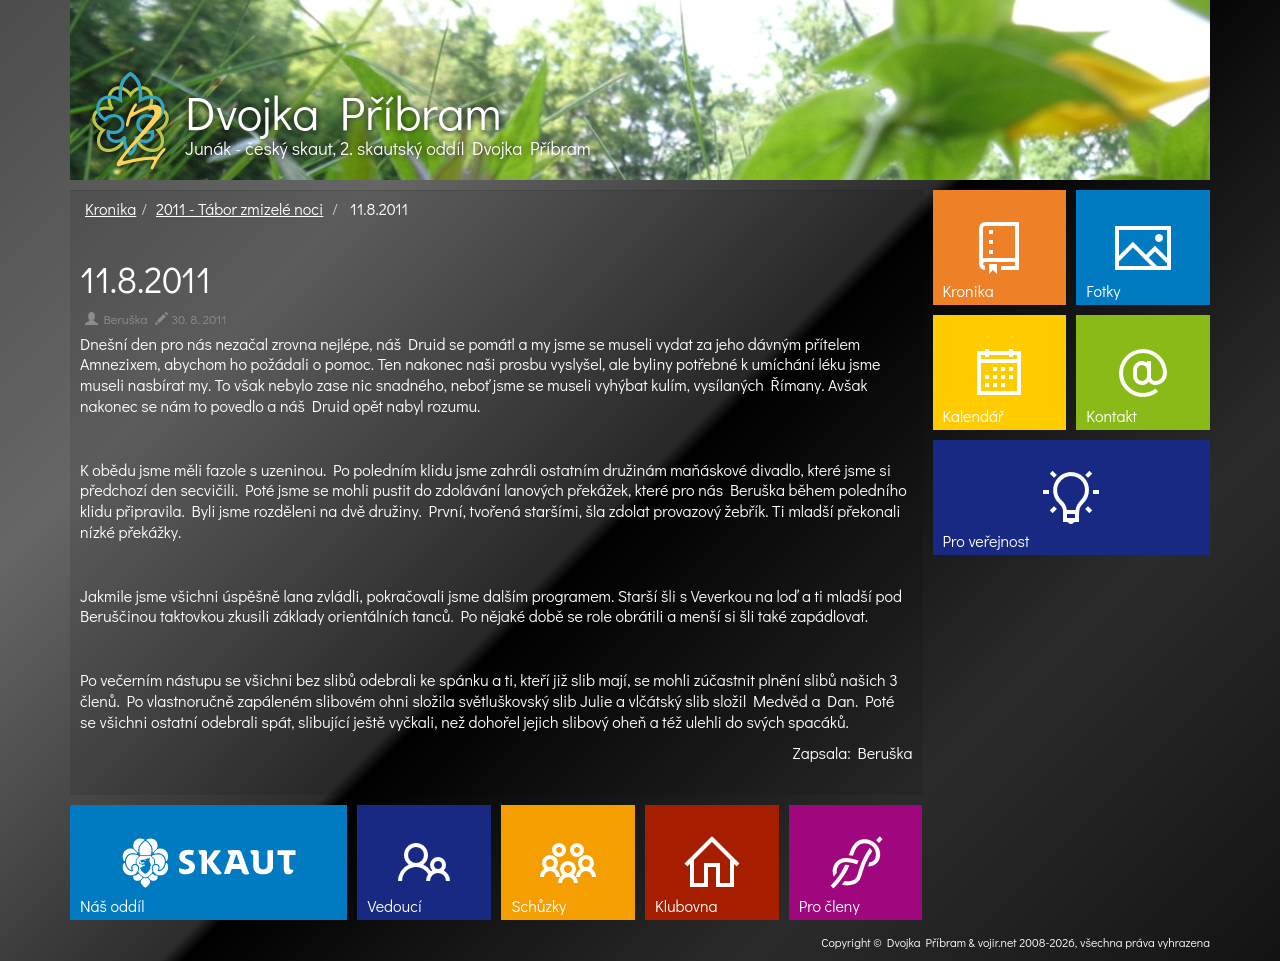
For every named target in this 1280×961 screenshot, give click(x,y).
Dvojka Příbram (343, 112)
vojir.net (997, 942)
